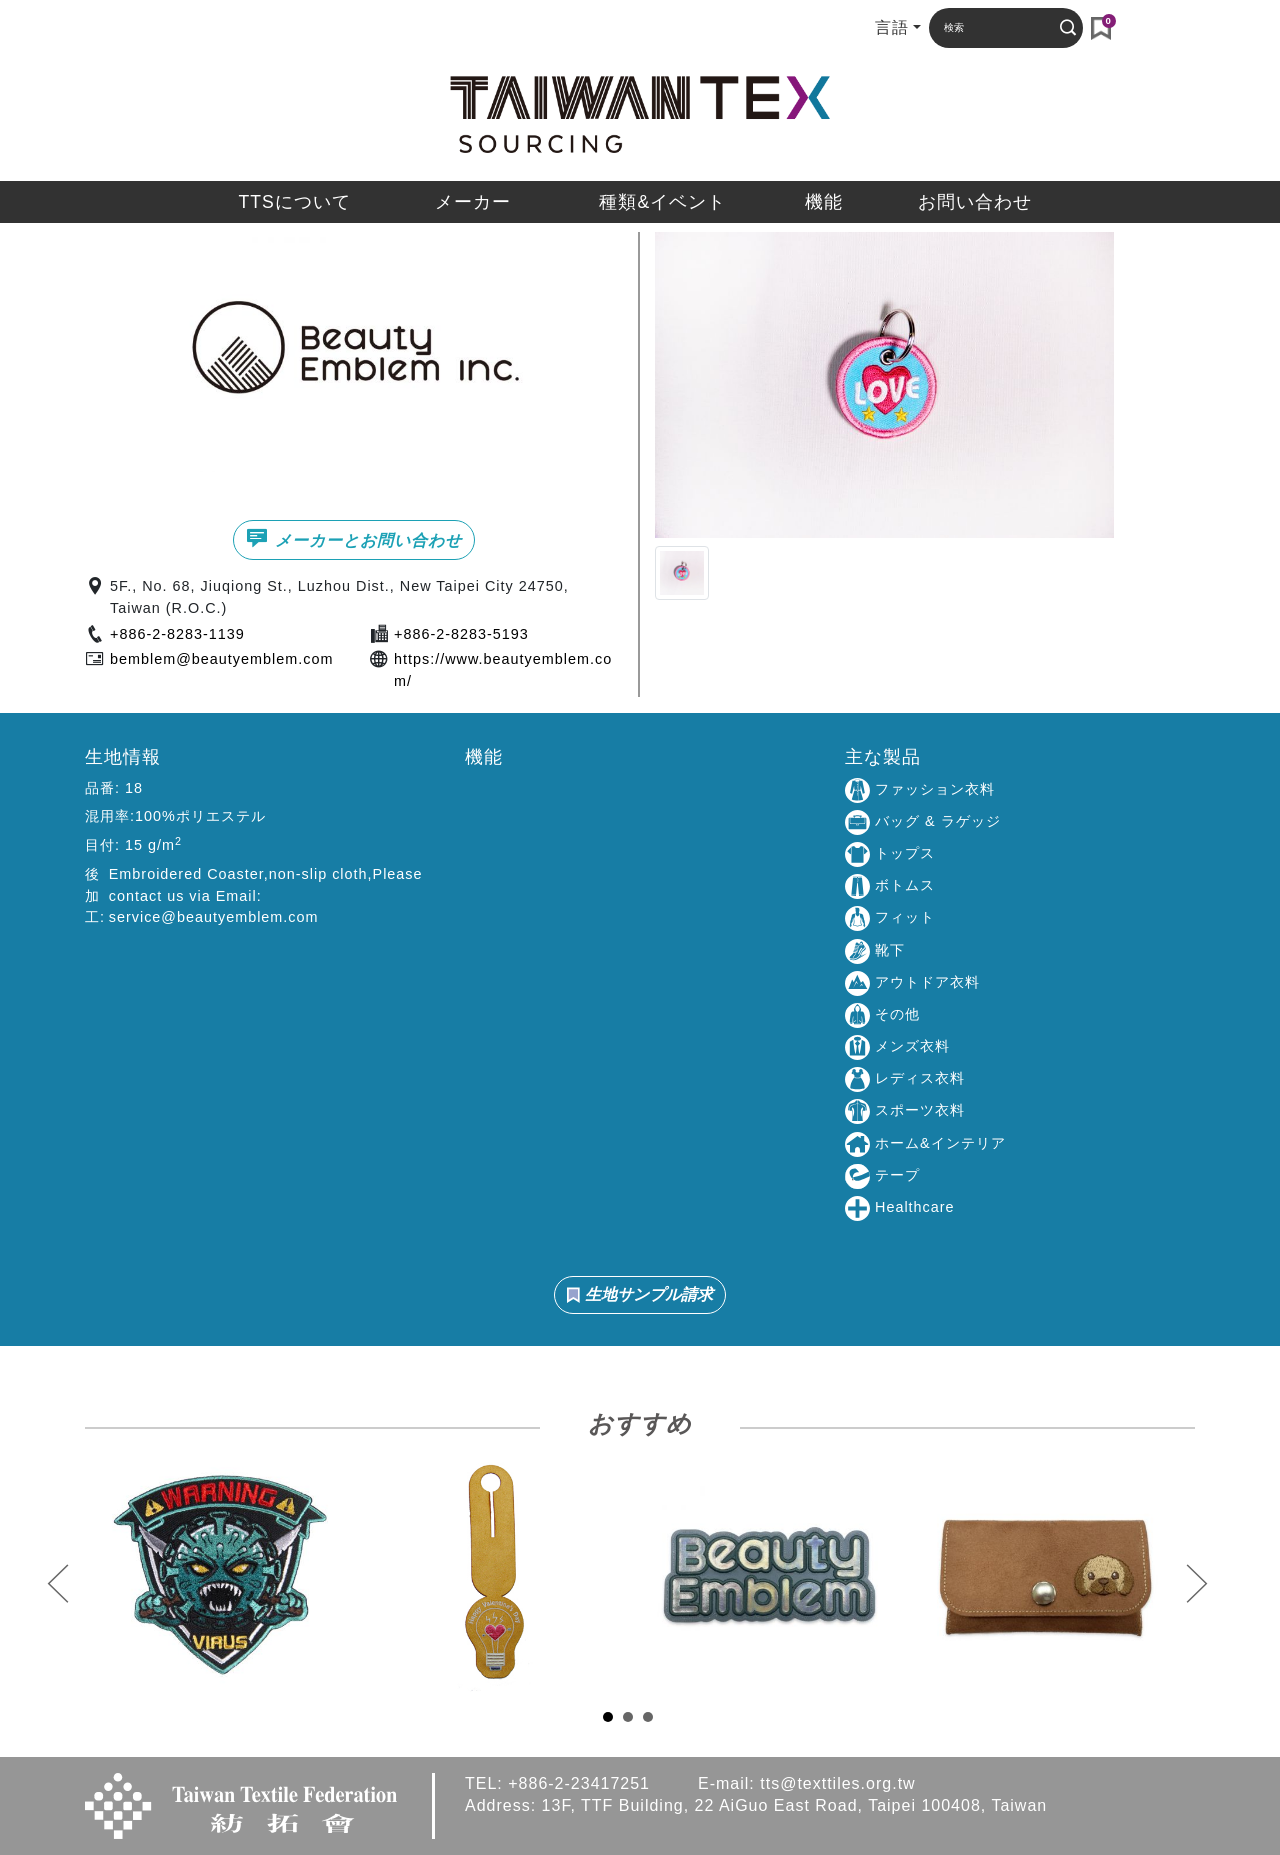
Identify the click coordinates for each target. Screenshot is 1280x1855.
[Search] (995, 27)
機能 (824, 202)
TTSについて (294, 202)
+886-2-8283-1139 (177, 634)
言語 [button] (892, 27)
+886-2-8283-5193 (461, 634)
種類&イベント (662, 202)
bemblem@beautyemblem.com (221, 659)
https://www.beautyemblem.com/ (503, 670)
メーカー (473, 202)
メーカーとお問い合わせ (353, 538)
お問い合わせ (975, 202)
